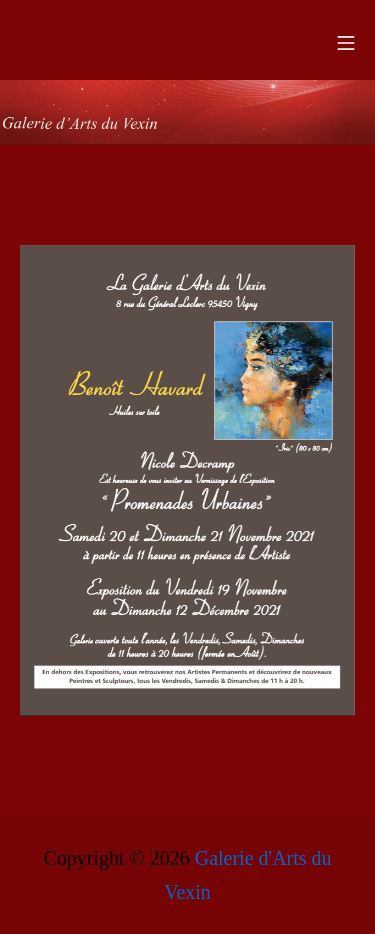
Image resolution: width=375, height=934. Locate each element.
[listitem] (273, 381)
